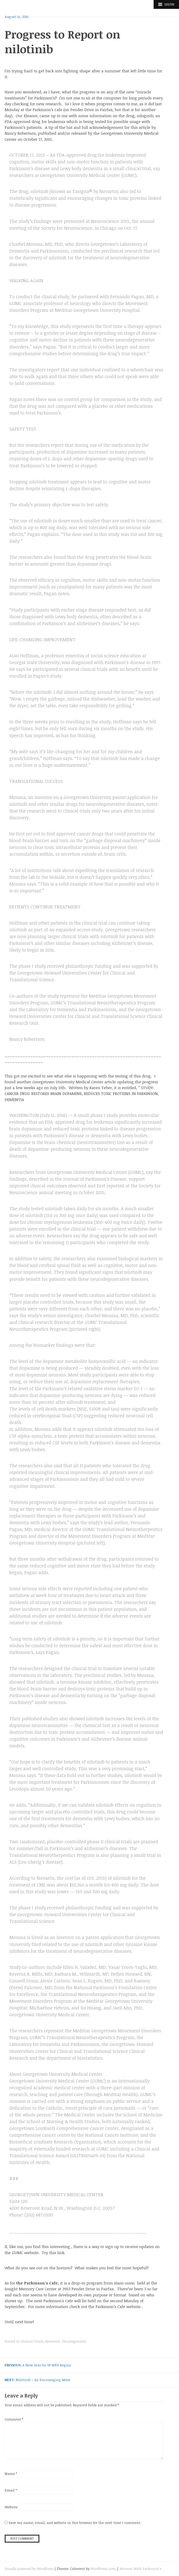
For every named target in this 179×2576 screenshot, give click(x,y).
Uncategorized (74, 2341)
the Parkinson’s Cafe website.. (115, 2306)
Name (11, 2473)
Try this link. (53, 2252)
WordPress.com (103, 2568)
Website (11, 2507)
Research (52, 2341)
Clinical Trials (32, 2341)
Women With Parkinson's (141, 2568)
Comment (14, 2419)
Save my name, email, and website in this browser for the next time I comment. (75, 2522)
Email (11, 2490)
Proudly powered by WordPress (29, 2568)
